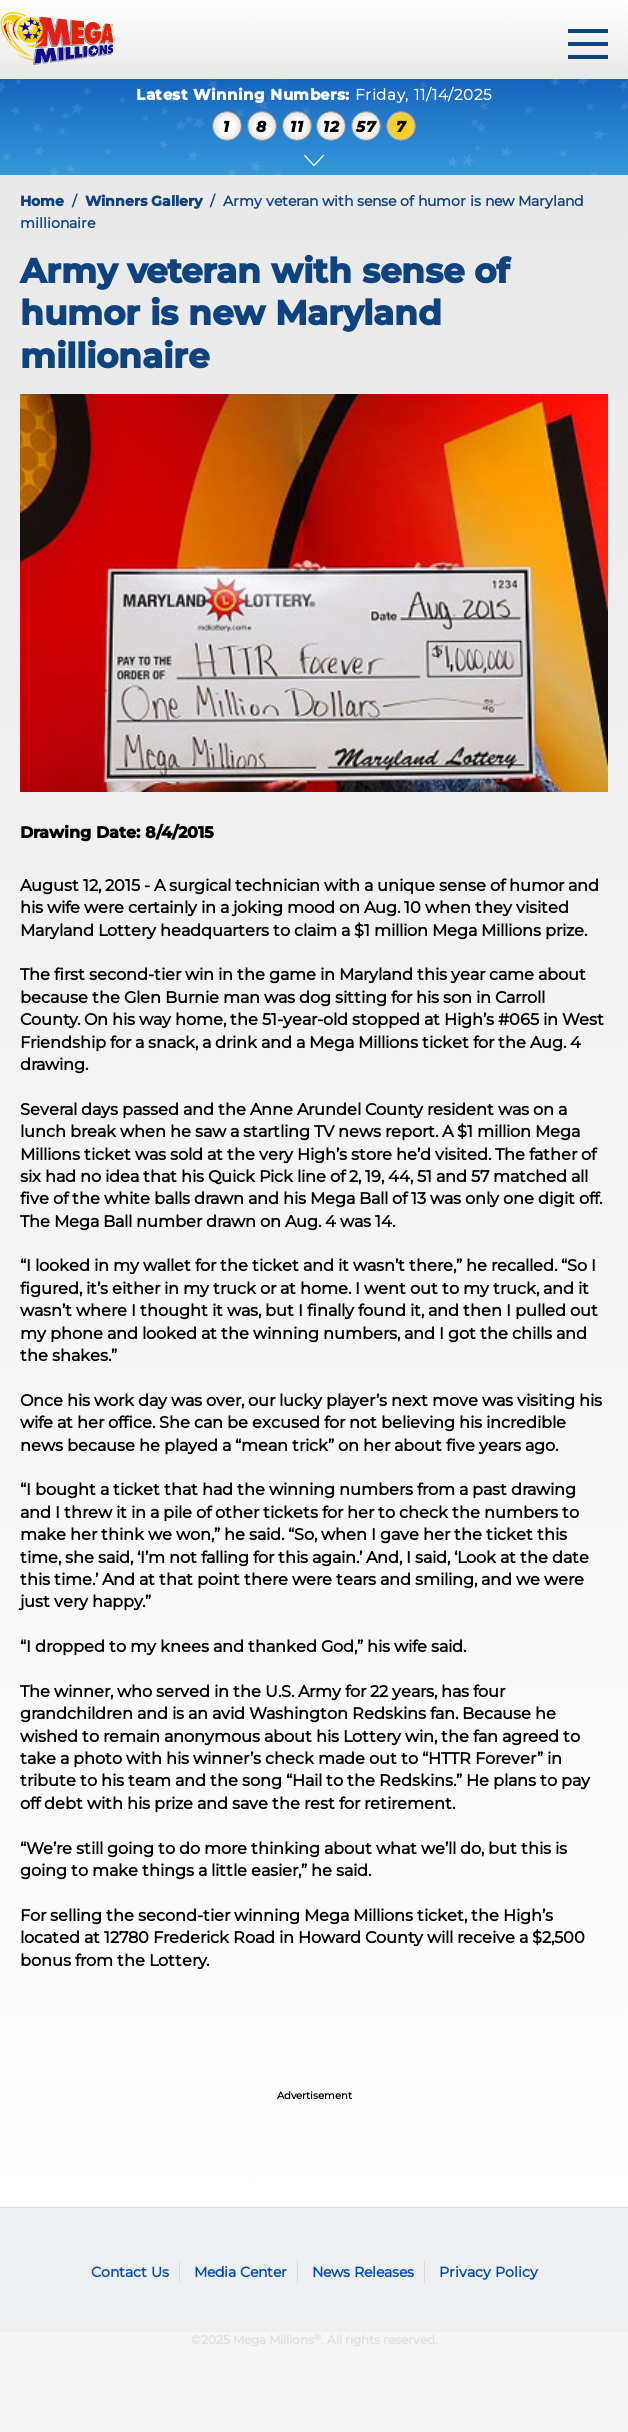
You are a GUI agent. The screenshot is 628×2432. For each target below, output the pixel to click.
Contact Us (130, 2272)
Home (42, 201)
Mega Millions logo (55, 2242)
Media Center (240, 2272)
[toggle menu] (588, 44)
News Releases (363, 2272)
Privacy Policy (488, 2272)
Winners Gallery (143, 201)
